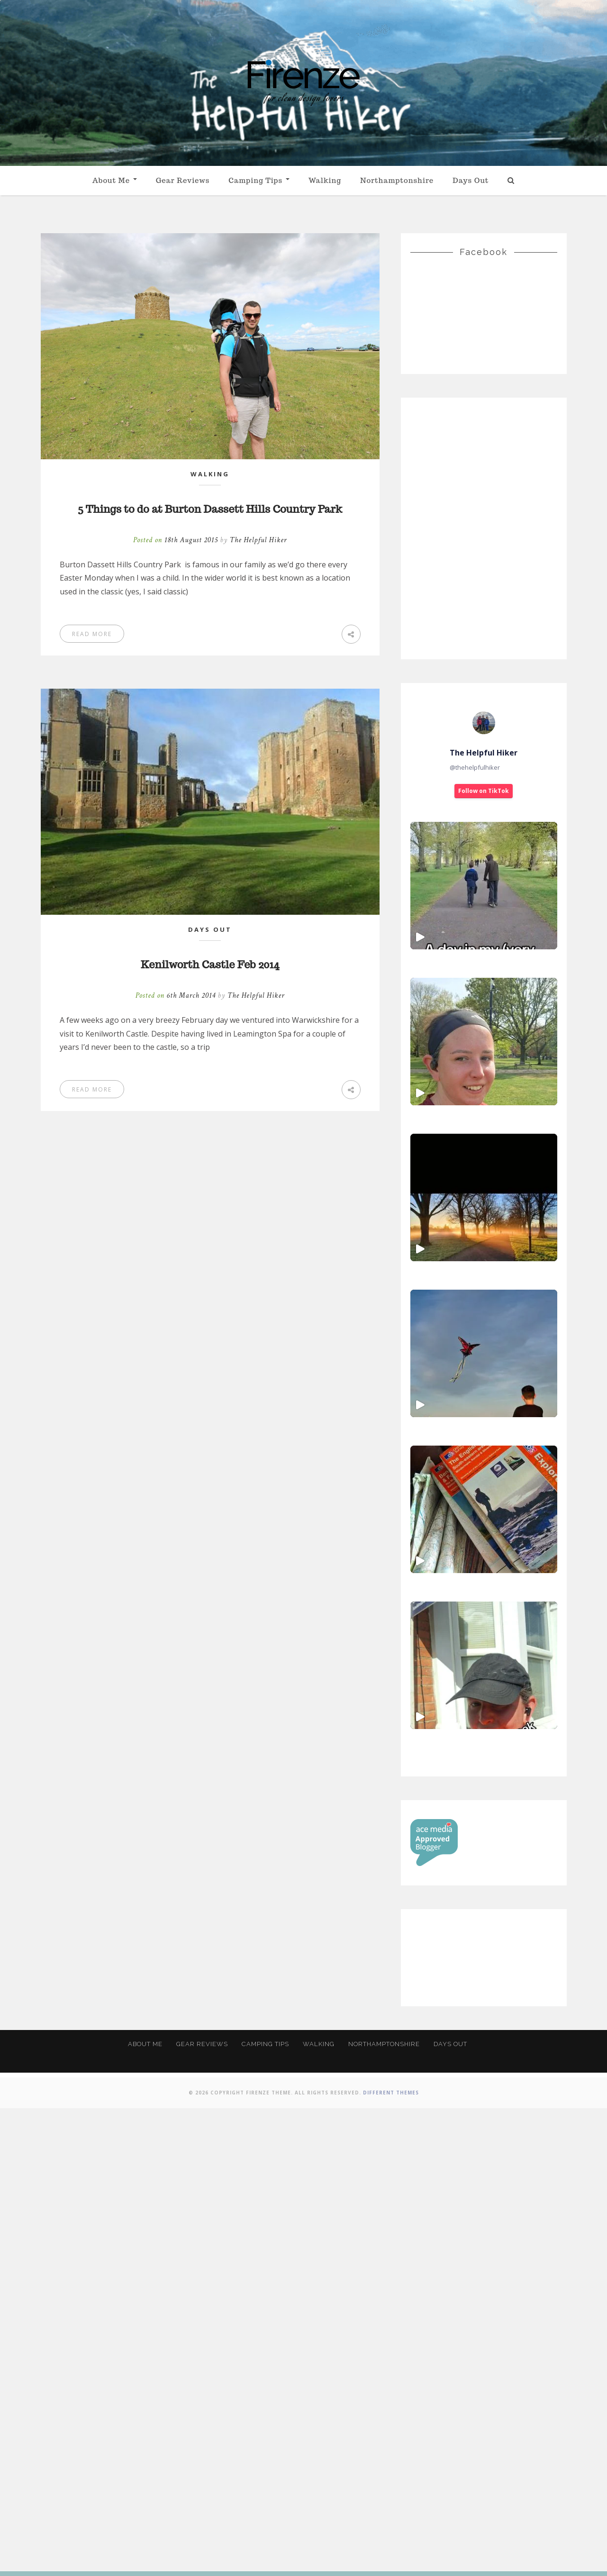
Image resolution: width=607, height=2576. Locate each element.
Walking (324, 180)
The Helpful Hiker (258, 561)
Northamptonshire (397, 180)
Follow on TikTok (483, 791)
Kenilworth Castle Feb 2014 (210, 984)
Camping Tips (258, 180)
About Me (114, 180)
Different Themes (391, 2560)
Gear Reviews (183, 180)
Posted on (176, 561)
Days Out (471, 180)
